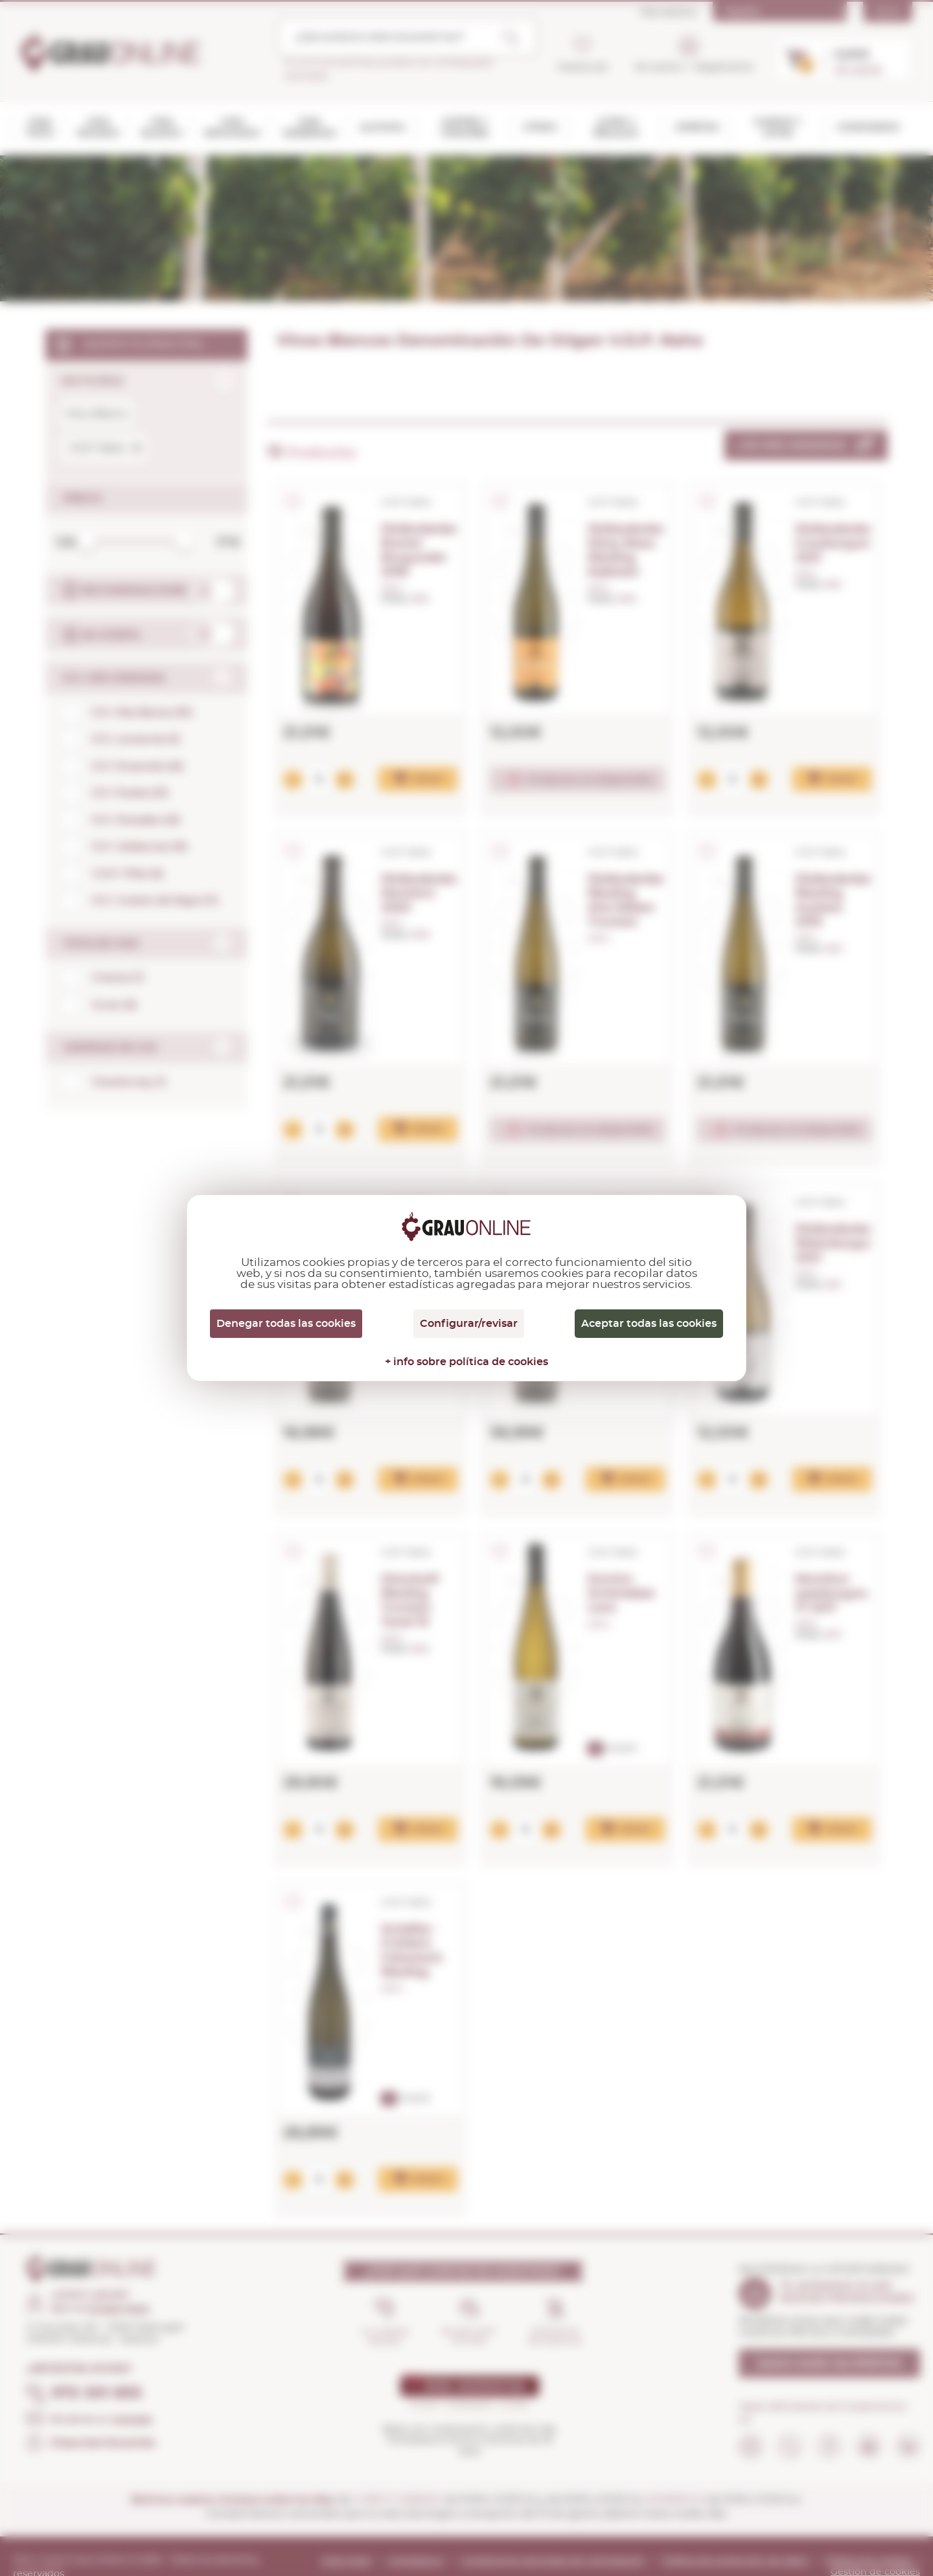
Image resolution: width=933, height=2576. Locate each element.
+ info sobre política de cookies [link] (466, 1362)
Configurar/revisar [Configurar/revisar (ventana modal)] (469, 1323)
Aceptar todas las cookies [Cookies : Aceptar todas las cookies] (649, 1323)
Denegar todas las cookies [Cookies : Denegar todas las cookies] (286, 1323)
